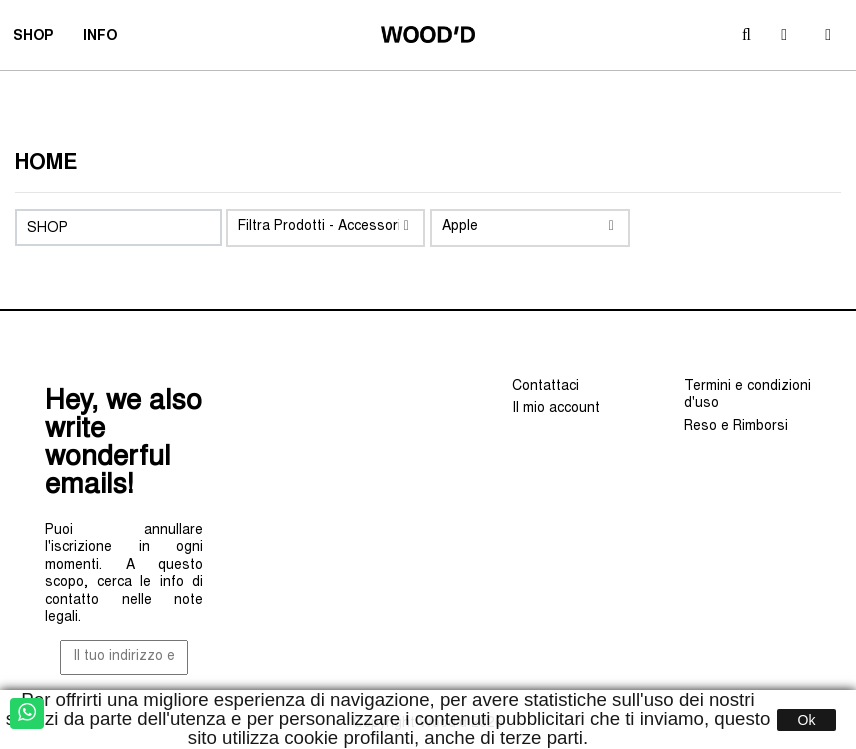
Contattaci (545, 387)
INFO (106, 39)
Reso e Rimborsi (736, 427)
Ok (807, 720)
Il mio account (556, 409)
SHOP (39, 39)
